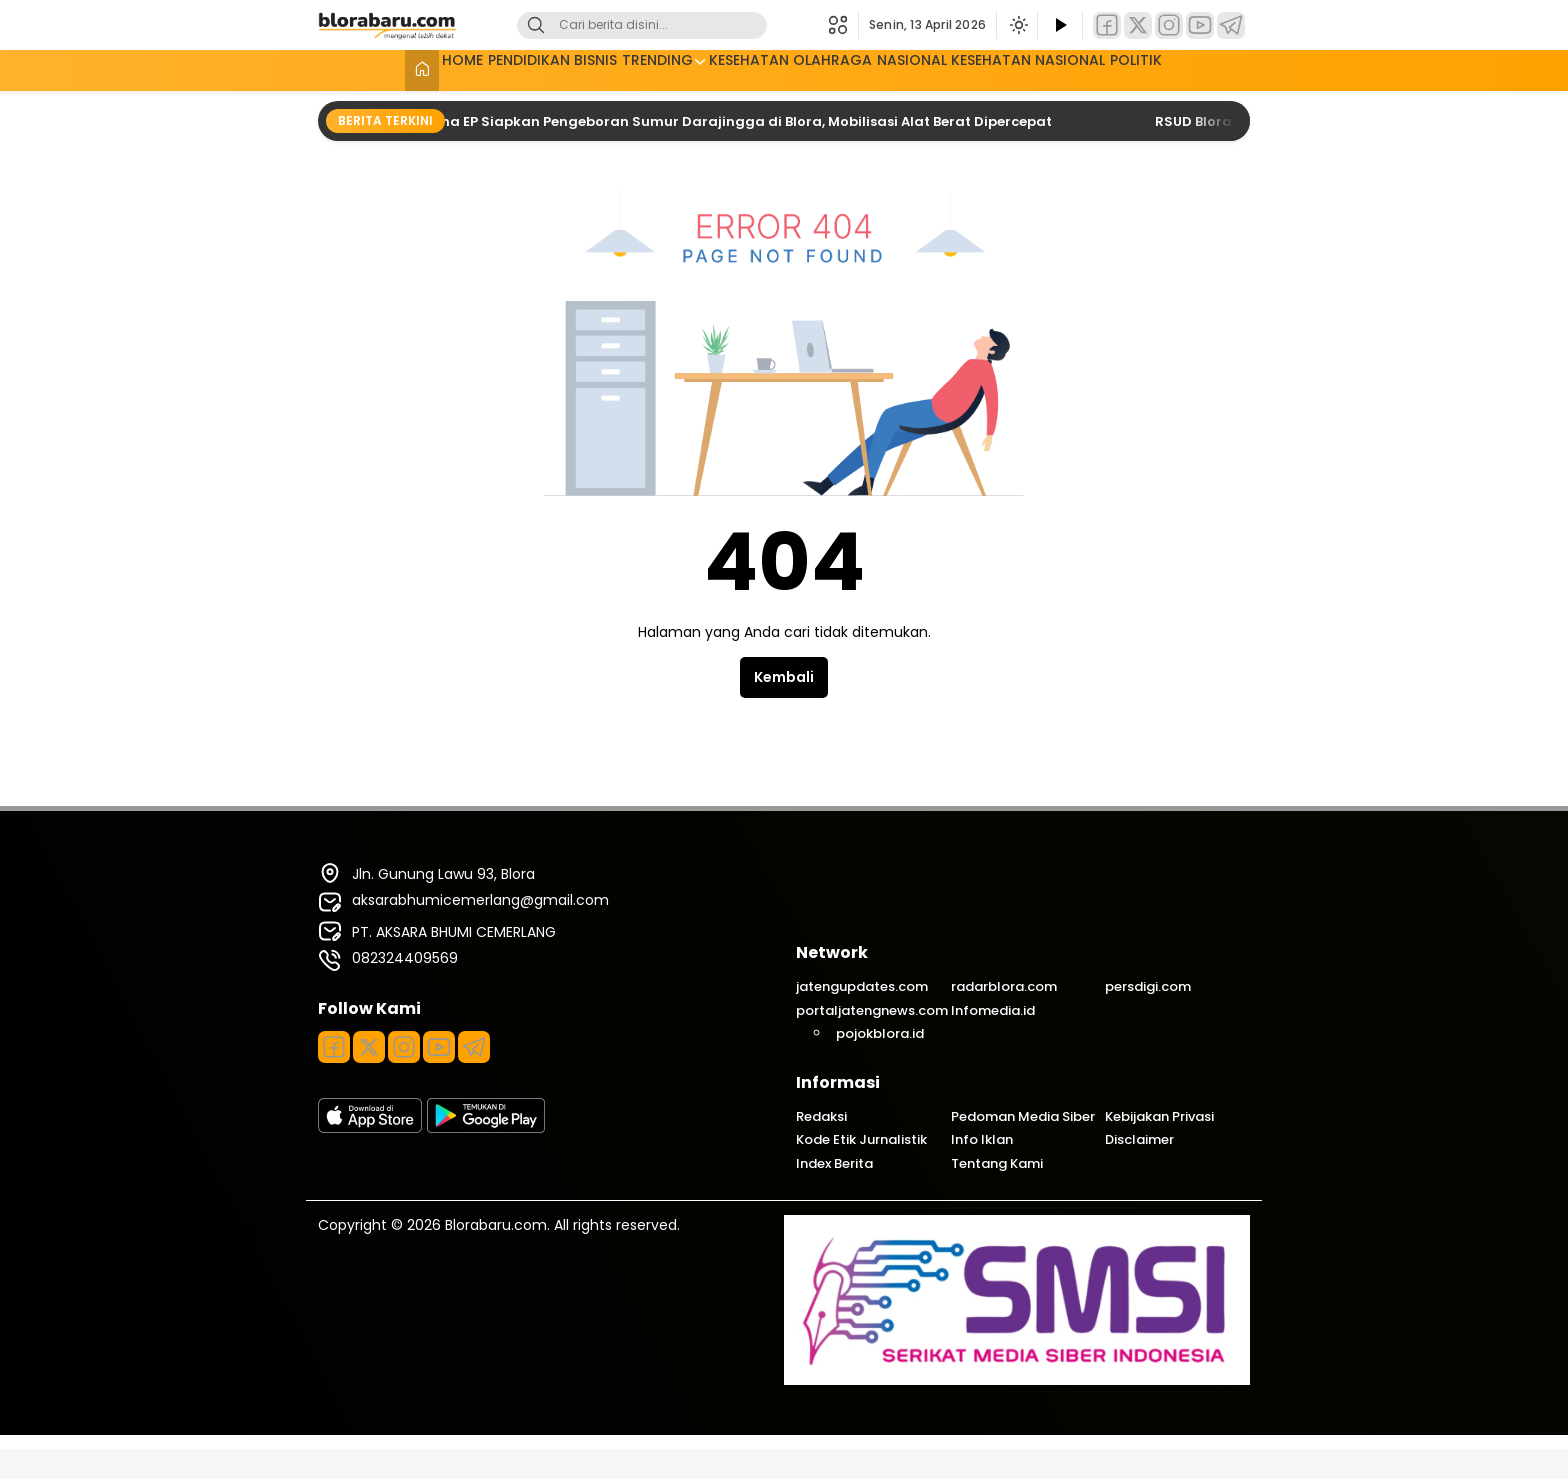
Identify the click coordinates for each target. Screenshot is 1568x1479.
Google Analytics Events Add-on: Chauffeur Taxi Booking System (965, 1475)
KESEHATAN (744, 68)
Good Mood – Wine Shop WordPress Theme (666, 1475)
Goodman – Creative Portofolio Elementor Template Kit (786, 1475)
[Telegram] (1231, 25)
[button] (843, 25)
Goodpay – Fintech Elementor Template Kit (821, 1475)
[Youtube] (439, 1047)
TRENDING (636, 68)
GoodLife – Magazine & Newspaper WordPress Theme (747, 1475)
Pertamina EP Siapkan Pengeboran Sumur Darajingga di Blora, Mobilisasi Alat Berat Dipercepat (727, 121)
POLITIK (1217, 68)
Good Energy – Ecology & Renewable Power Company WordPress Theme (623, 1475)
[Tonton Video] (1060, 25)
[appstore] (370, 1128)
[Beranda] (336, 70)
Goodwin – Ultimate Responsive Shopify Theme (924, 1475)
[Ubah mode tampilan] (1017, 25)
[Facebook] (1107, 25)
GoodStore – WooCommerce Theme (893, 1475)
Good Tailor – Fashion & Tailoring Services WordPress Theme (705, 1475)
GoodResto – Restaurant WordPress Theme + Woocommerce (858, 1475)
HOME (389, 68)
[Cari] (536, 25)
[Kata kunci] (675, 25)
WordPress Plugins (587, 1475)
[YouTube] (1200, 25)
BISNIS (557, 68)
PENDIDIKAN (472, 68)
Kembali (784, 677)
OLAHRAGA (845, 68)
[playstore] (486, 1128)
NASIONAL (941, 68)
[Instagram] (1169, 25)
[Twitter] (1138, 25)
